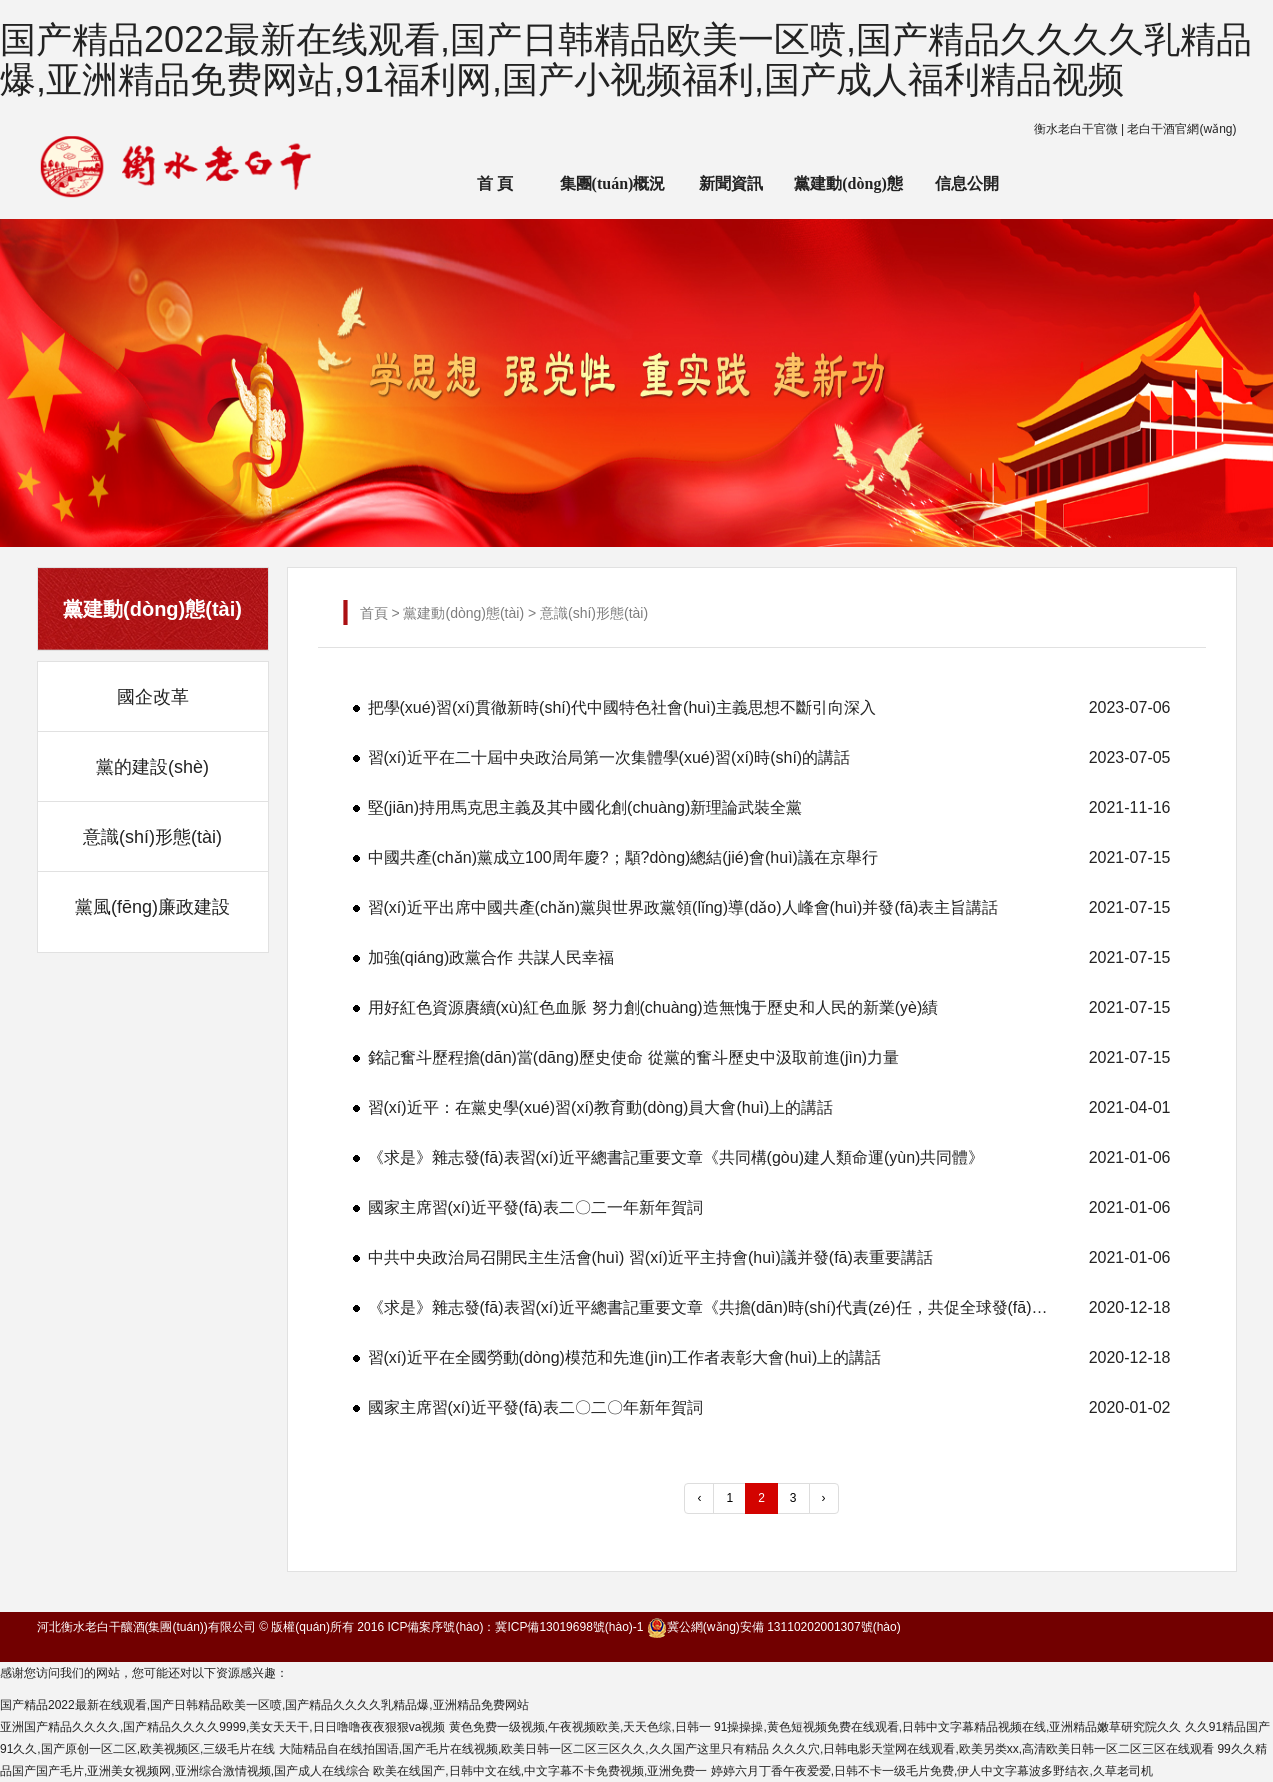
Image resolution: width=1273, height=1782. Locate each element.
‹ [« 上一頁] (699, 1498)
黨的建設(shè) (152, 767)
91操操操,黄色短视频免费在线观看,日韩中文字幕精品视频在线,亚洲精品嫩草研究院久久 (947, 1727)
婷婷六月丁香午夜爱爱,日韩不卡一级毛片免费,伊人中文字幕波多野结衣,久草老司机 (932, 1771)
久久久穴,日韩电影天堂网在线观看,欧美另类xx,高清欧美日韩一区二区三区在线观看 (993, 1749)
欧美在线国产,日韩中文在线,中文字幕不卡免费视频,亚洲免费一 (540, 1771)
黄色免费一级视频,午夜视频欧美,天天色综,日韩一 (580, 1727)
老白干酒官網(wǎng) (1181, 129)
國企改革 (153, 697)
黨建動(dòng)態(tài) (848, 197)
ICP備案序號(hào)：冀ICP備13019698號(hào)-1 (515, 1627)
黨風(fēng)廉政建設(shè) (152, 919)
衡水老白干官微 (1076, 129)
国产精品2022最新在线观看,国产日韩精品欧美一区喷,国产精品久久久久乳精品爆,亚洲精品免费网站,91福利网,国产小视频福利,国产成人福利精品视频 (626, 59)
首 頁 (495, 183)
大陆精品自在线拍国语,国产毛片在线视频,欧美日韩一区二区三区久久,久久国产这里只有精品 (524, 1749)
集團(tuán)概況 (613, 183)
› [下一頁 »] (824, 1498)
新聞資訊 (731, 183)
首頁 (374, 613)
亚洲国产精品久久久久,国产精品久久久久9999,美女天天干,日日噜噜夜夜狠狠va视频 (222, 1727)
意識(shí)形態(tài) (152, 837)
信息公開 (967, 183)
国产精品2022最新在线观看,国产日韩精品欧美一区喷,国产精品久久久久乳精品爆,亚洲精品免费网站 (264, 1705)
